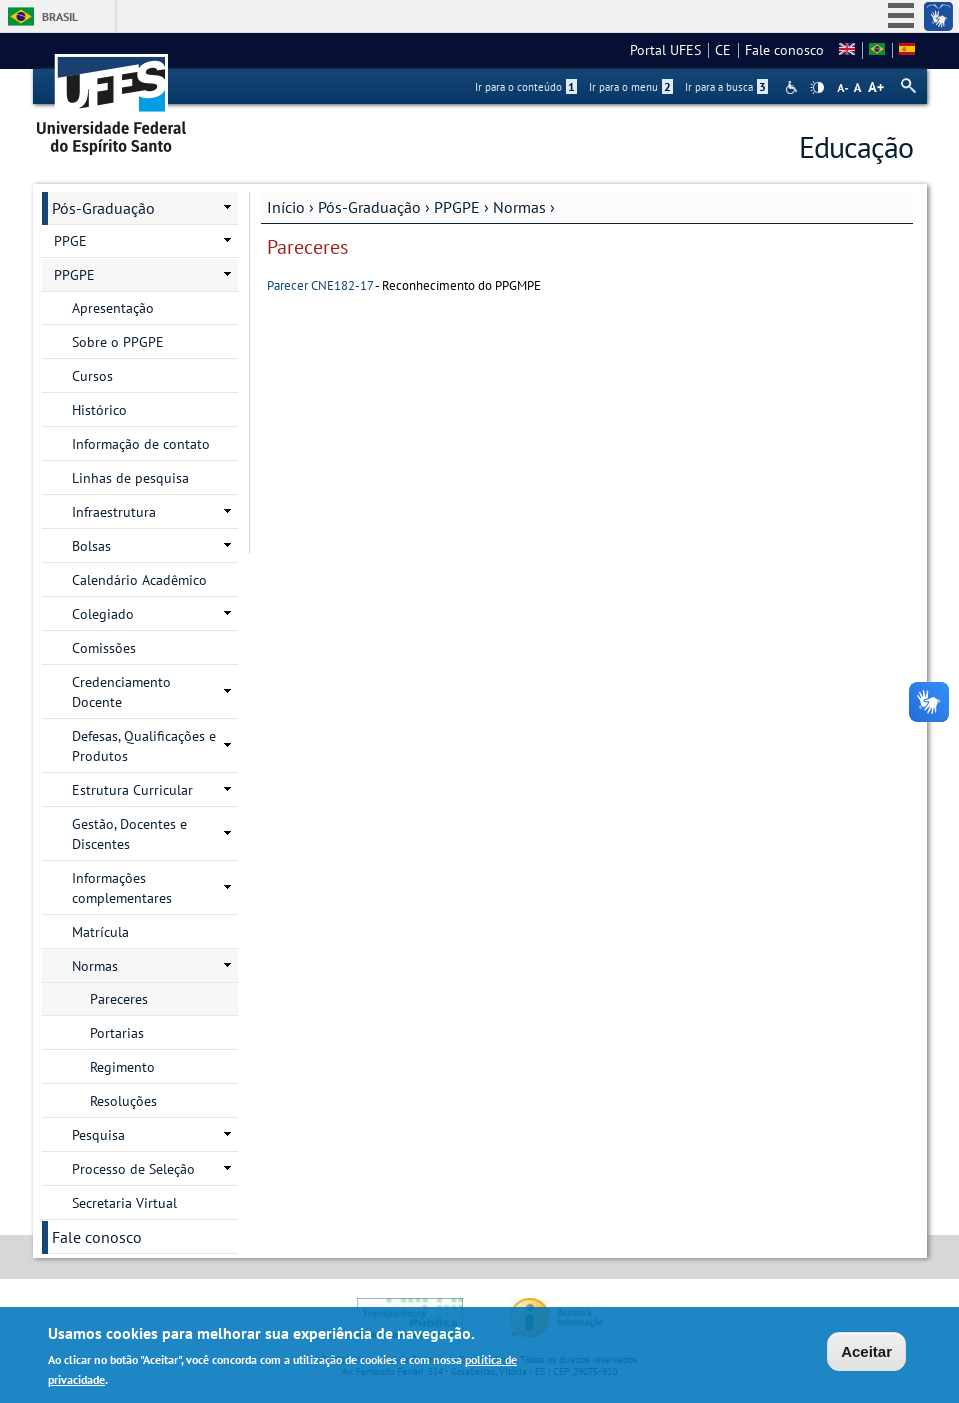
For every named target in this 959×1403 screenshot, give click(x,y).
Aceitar (866, 1354)
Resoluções (123, 1101)
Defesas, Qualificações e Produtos (144, 746)
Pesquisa (98, 1135)
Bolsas (91, 546)
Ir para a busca (726, 87)
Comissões (104, 648)
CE (723, 50)
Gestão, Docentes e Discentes (129, 834)
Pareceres (119, 999)
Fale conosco (784, 50)
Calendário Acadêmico (139, 580)
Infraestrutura (114, 512)
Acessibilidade (793, 87)
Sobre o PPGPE (118, 342)
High (817, 88)
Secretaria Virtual (124, 1203)
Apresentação (113, 308)
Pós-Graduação (369, 207)
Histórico (99, 410)
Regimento (122, 1067)
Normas (519, 207)
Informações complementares (122, 888)
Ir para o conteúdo (526, 87)
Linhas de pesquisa (130, 478)
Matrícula (100, 932)
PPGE (70, 241)
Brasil (60, 16)
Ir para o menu (631, 87)
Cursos (92, 376)
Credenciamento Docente (121, 692)
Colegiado (103, 614)
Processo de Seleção (133, 1169)
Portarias (117, 1033)
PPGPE (457, 207)
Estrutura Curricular (132, 790)
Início (286, 207)
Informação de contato (141, 444)
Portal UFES (665, 50)
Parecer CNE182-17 (320, 285)
